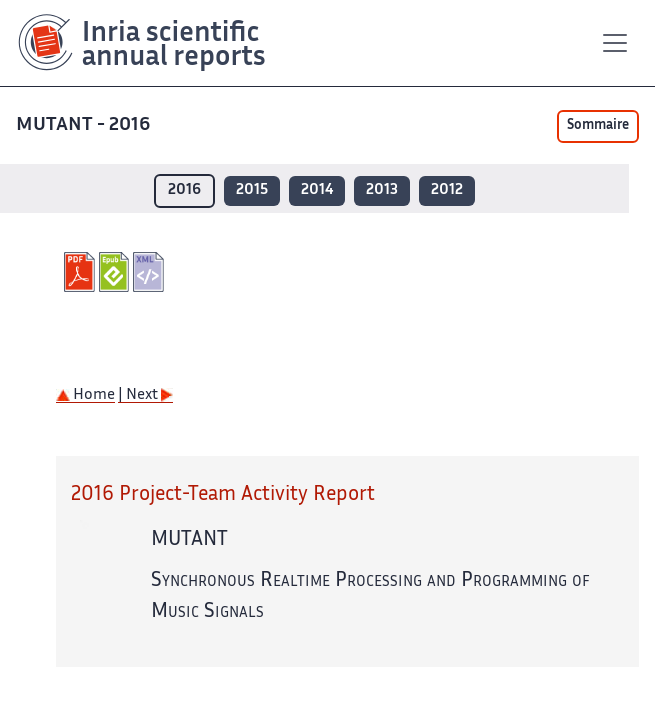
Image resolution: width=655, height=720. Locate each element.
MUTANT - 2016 (85, 125)
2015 (252, 190)
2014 (317, 190)
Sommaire (598, 126)
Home (85, 395)
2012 (447, 190)
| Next (145, 395)
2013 (382, 190)
